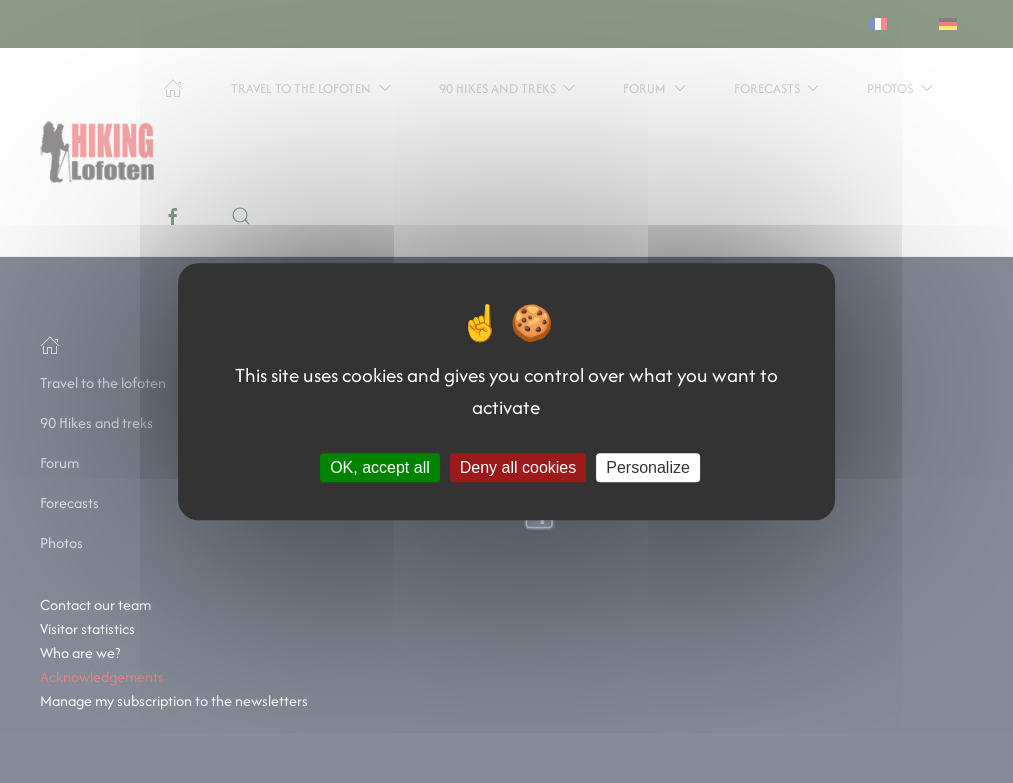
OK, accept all (380, 467)
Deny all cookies (518, 467)
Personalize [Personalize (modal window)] (648, 467)
